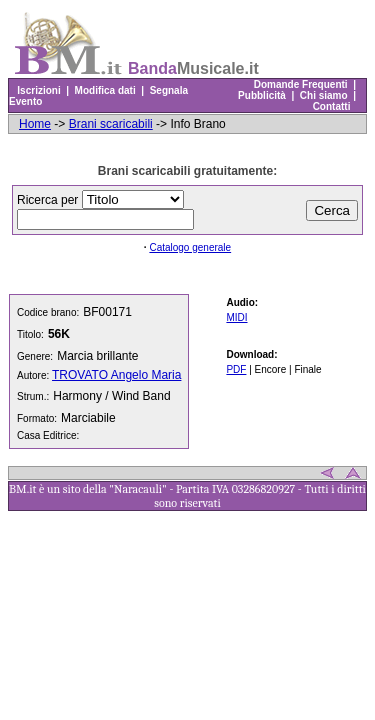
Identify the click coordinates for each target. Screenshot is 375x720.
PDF (236, 369)
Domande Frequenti (300, 84)
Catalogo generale (190, 247)
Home (35, 124)
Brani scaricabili (111, 124)
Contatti (331, 106)
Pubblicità (262, 95)
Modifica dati (105, 90)
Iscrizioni (39, 90)
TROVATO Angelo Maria (116, 375)
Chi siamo (323, 95)
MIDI (236, 317)
